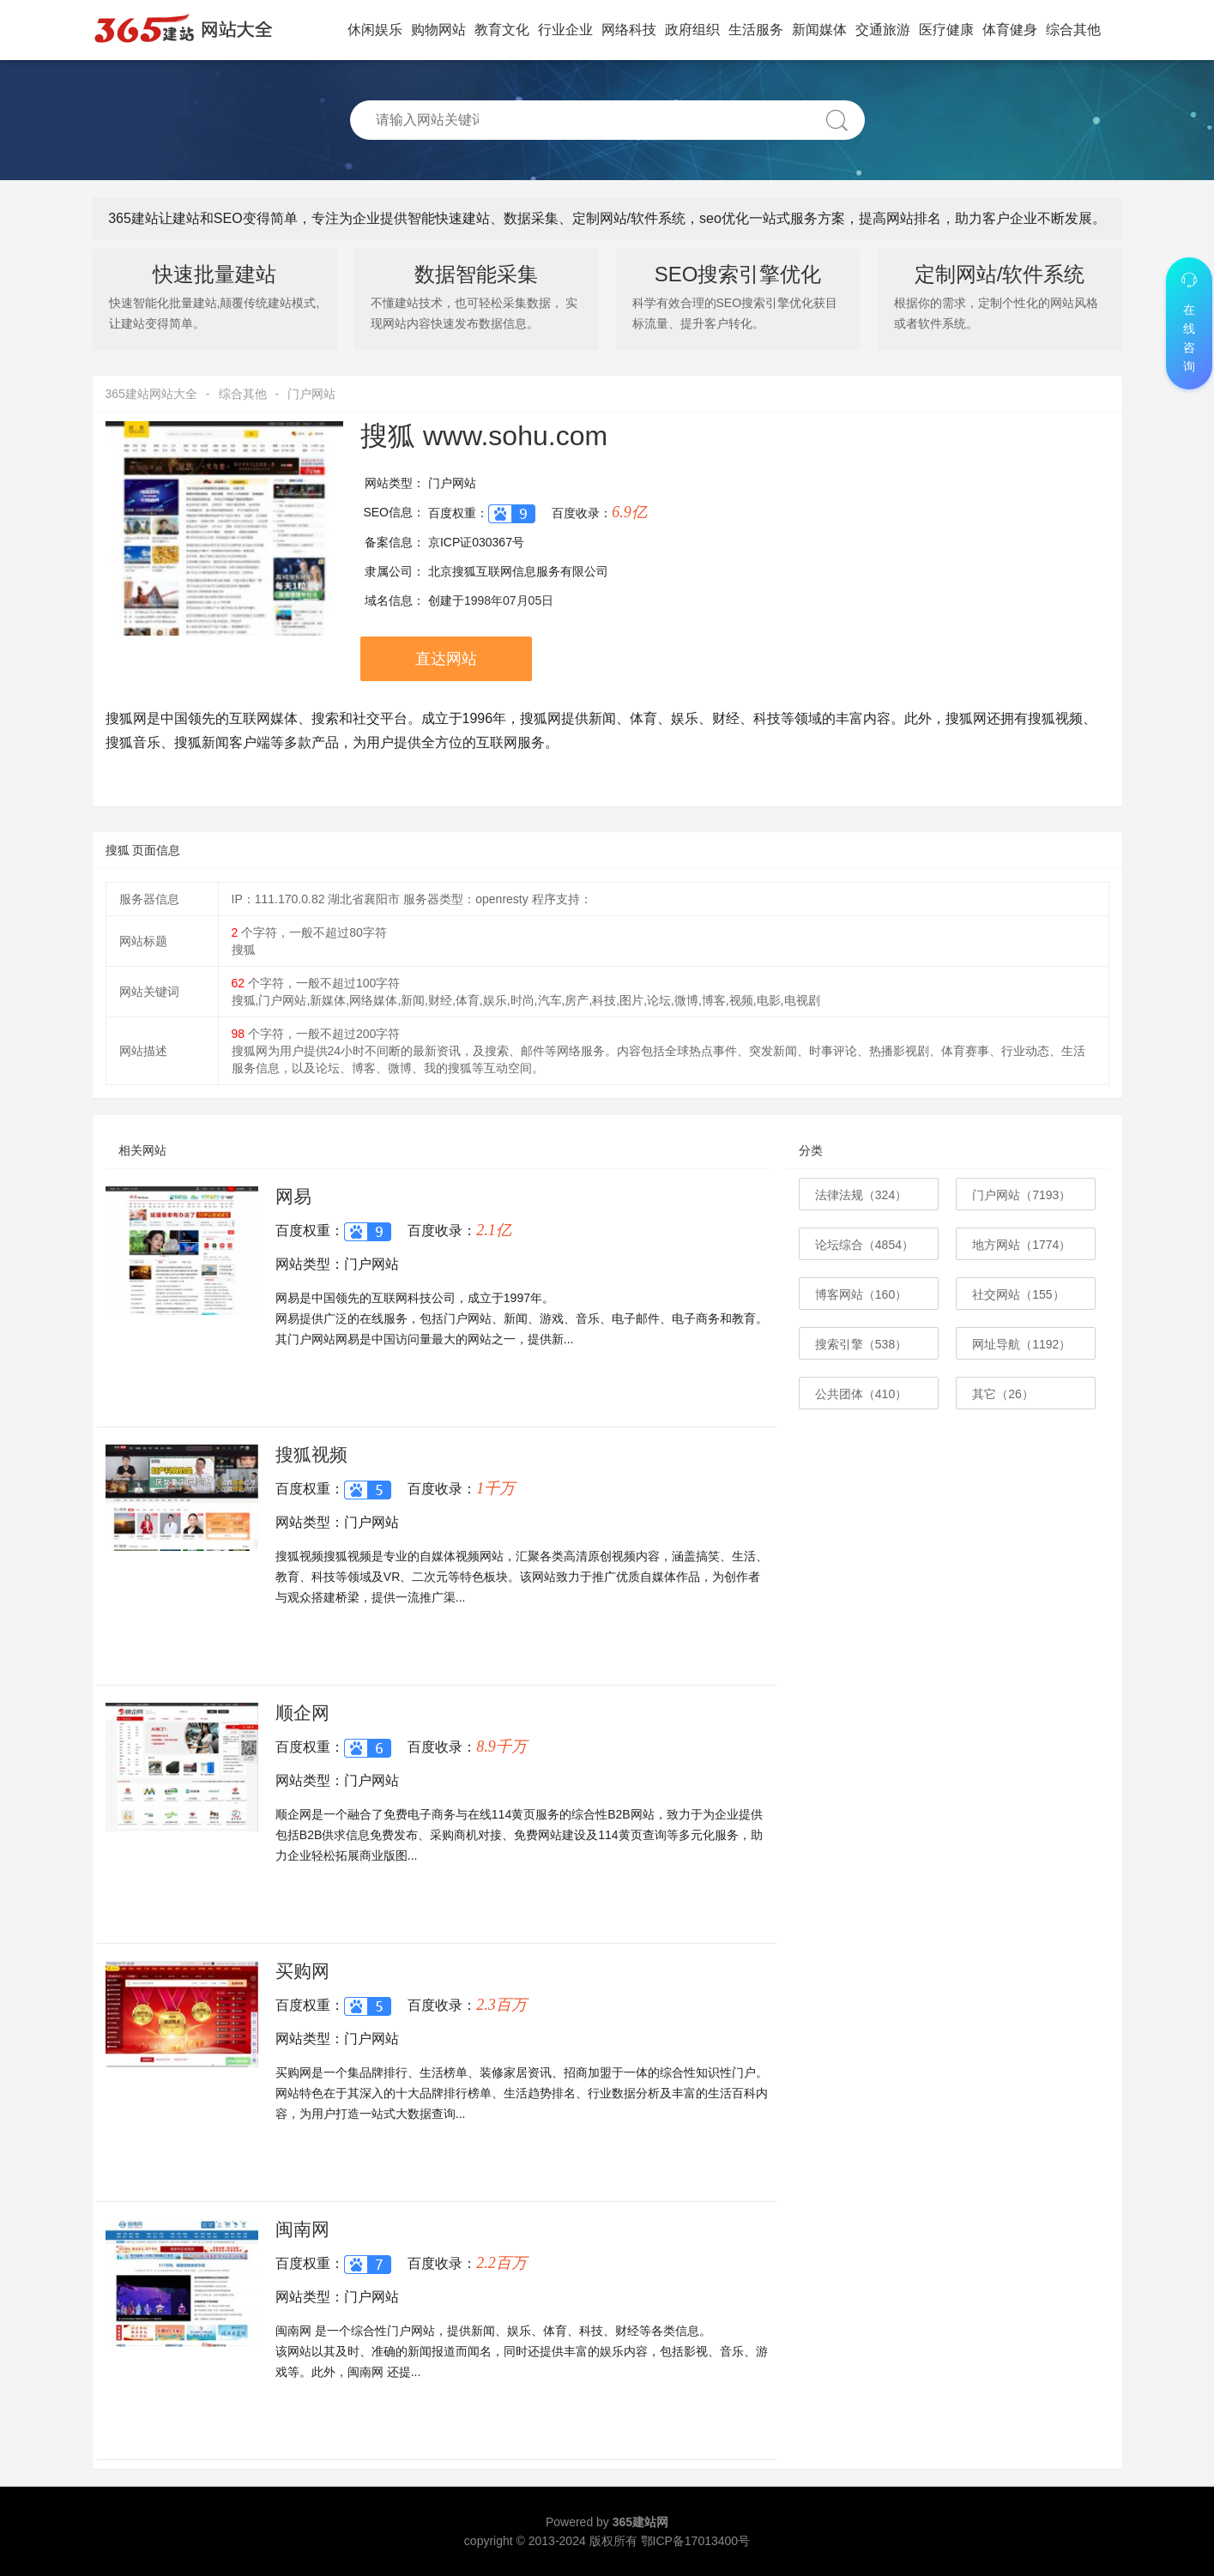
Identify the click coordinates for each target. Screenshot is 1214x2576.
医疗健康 (946, 29)
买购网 (302, 1971)
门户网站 (311, 394)
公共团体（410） (861, 1394)
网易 (293, 1196)
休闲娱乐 (374, 29)
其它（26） (1003, 1394)
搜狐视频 (311, 1454)
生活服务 (755, 29)
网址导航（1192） (1021, 1344)
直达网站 (446, 658)
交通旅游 (882, 29)
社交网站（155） (1018, 1294)
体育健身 (1009, 29)
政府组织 (692, 29)
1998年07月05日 (508, 600)
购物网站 (438, 29)
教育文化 (501, 29)
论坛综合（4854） (864, 1245)
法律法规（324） (861, 1195)
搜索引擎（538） (861, 1344)
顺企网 (302, 1712)
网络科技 (628, 29)
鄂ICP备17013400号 (696, 2541)
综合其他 (1073, 29)
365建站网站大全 (151, 394)
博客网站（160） (861, 1294)
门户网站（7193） (1021, 1195)
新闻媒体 (819, 29)
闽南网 (302, 2229)
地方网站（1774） (1021, 1245)
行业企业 (565, 29)
